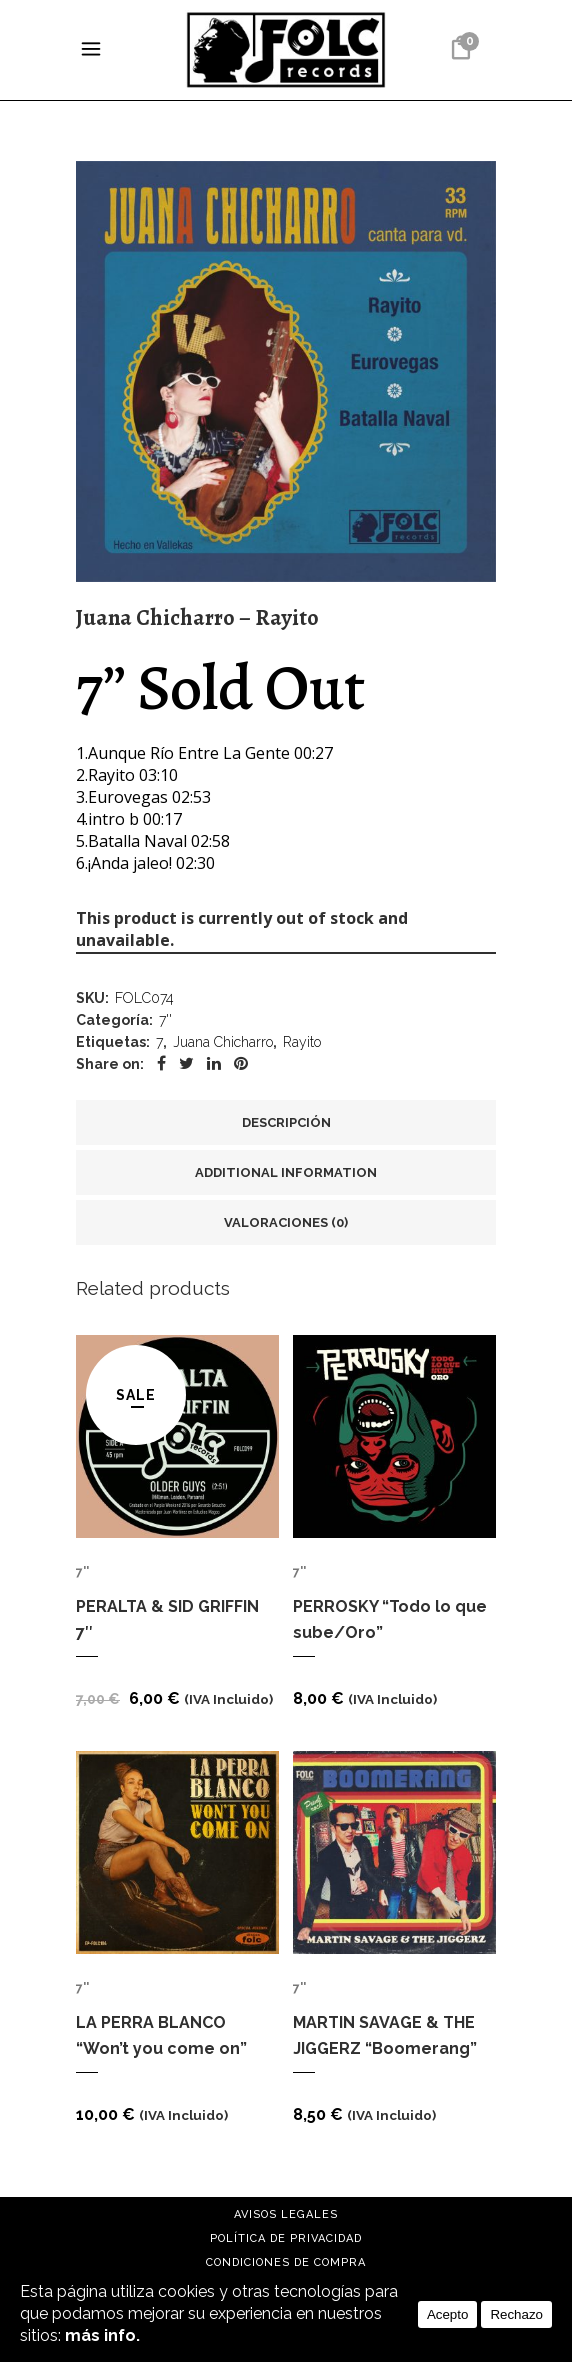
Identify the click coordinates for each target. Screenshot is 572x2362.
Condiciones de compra (286, 2262)
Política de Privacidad (286, 2238)
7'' (165, 1020)
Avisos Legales (286, 2214)
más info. (102, 2335)
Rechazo (516, 2314)
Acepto (448, 2314)
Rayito (302, 1042)
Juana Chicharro (223, 1042)
